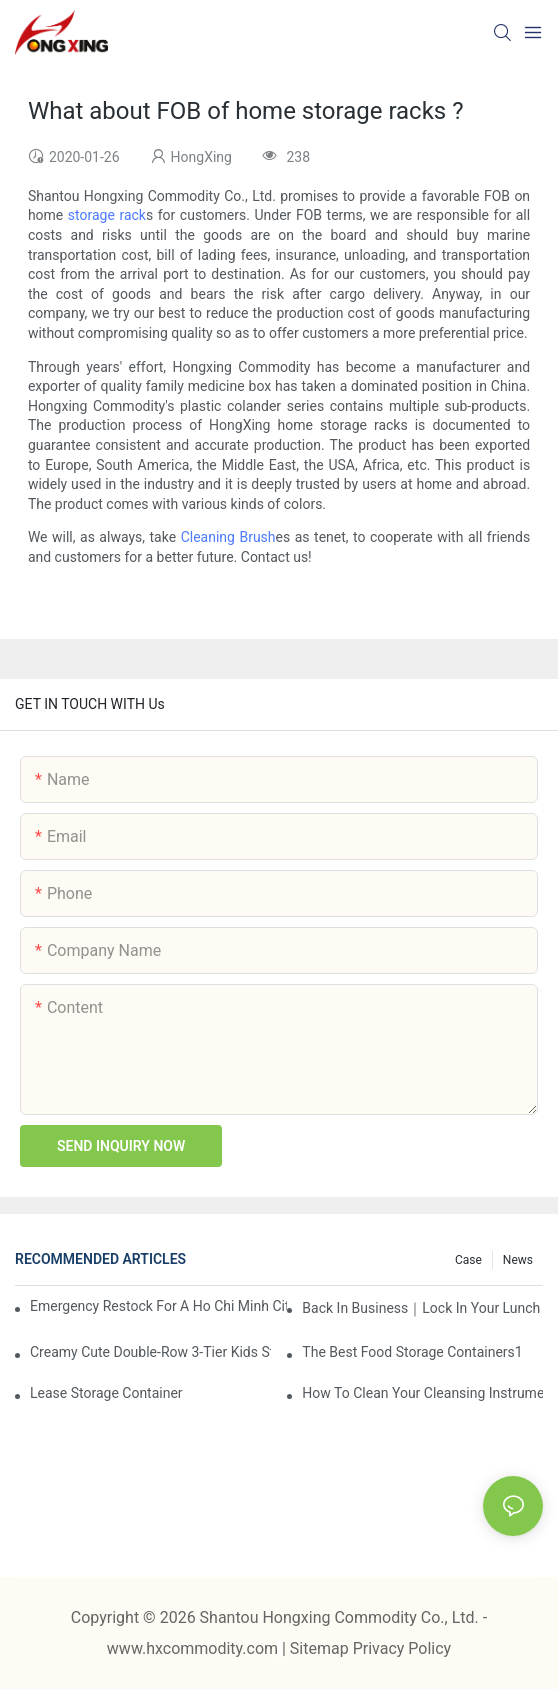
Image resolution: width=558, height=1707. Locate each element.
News (518, 1260)
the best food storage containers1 (412, 1352)
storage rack (107, 215)
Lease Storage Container (106, 1393)
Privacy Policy (402, 1648)
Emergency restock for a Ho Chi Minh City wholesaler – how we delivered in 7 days (158, 1306)
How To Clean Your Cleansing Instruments (422, 1393)
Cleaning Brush (228, 537)
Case (468, 1260)
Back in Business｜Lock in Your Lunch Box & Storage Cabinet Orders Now (422, 1308)
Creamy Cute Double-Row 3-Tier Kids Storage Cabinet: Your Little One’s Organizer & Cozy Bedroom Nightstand (150, 1352)
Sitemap (321, 1648)
